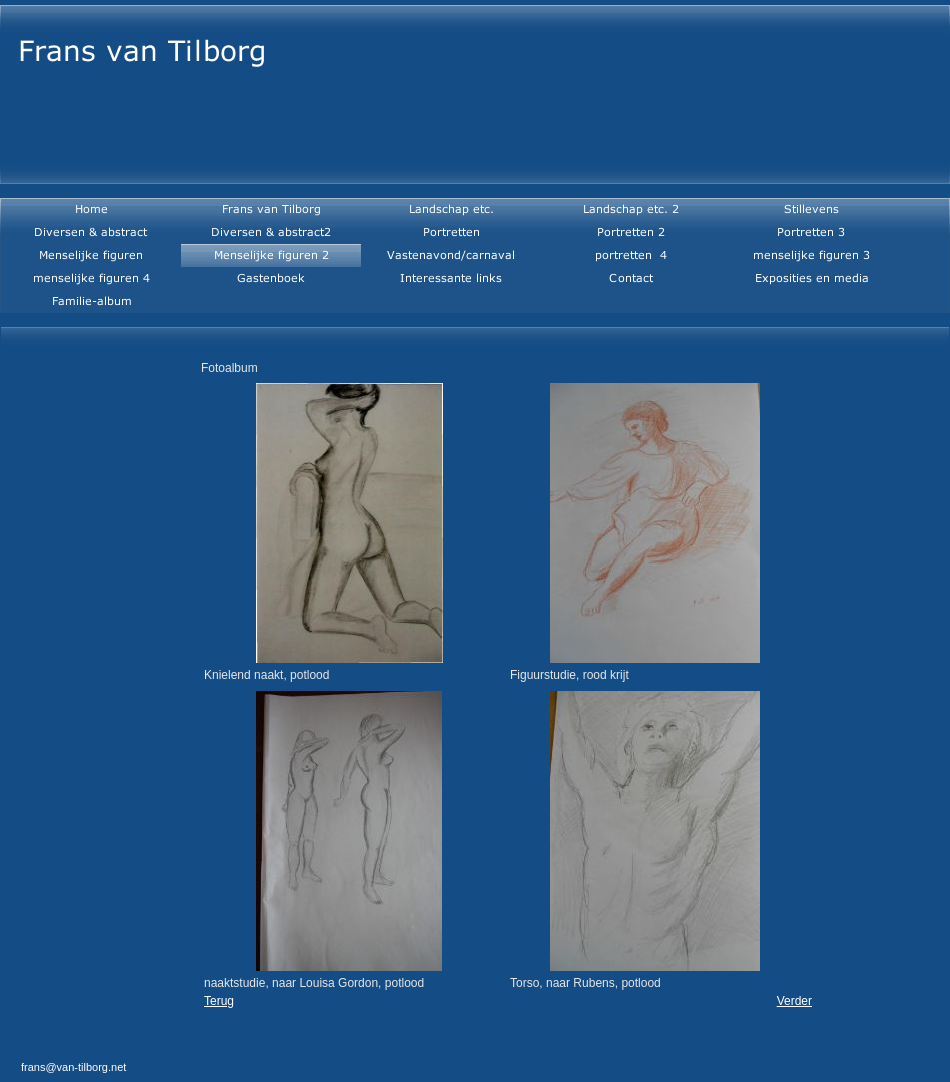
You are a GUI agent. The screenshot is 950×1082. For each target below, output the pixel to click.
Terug (219, 1001)
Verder (794, 1001)
